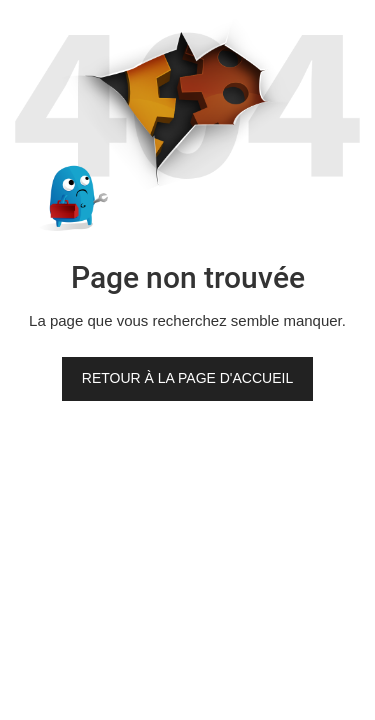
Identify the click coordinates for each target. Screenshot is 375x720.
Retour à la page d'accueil (187, 378)
